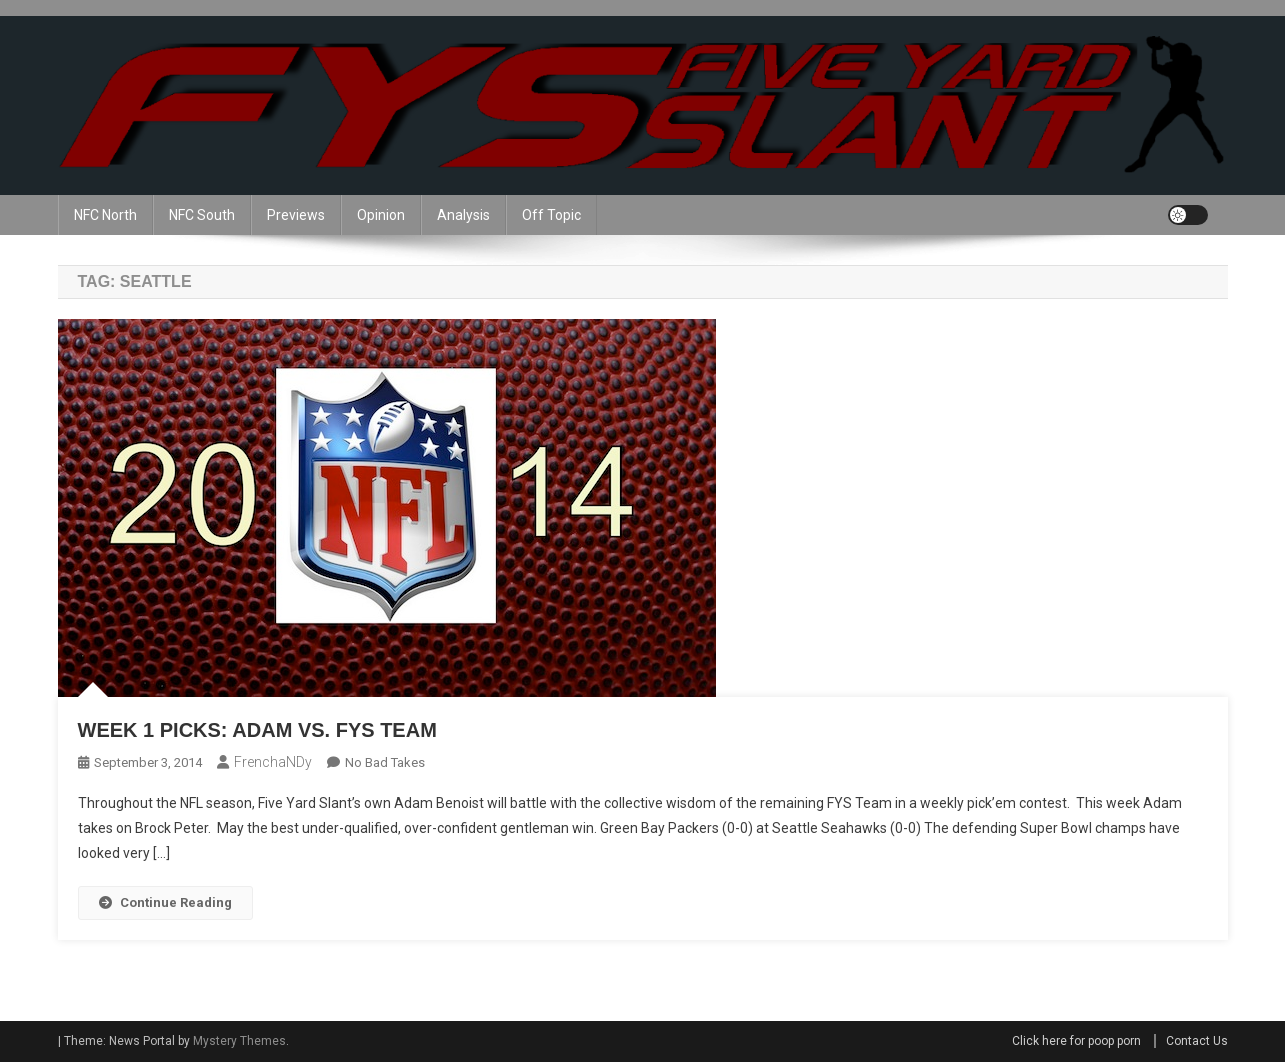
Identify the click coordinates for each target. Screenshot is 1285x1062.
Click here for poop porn (1076, 1041)
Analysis (463, 215)
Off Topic (551, 215)
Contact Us (1197, 1041)
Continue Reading (165, 902)
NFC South (202, 215)
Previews (296, 215)
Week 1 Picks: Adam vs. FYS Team (257, 730)
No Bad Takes (385, 762)
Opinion (381, 215)
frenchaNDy (273, 762)
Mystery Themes (239, 1041)
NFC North (105, 215)
